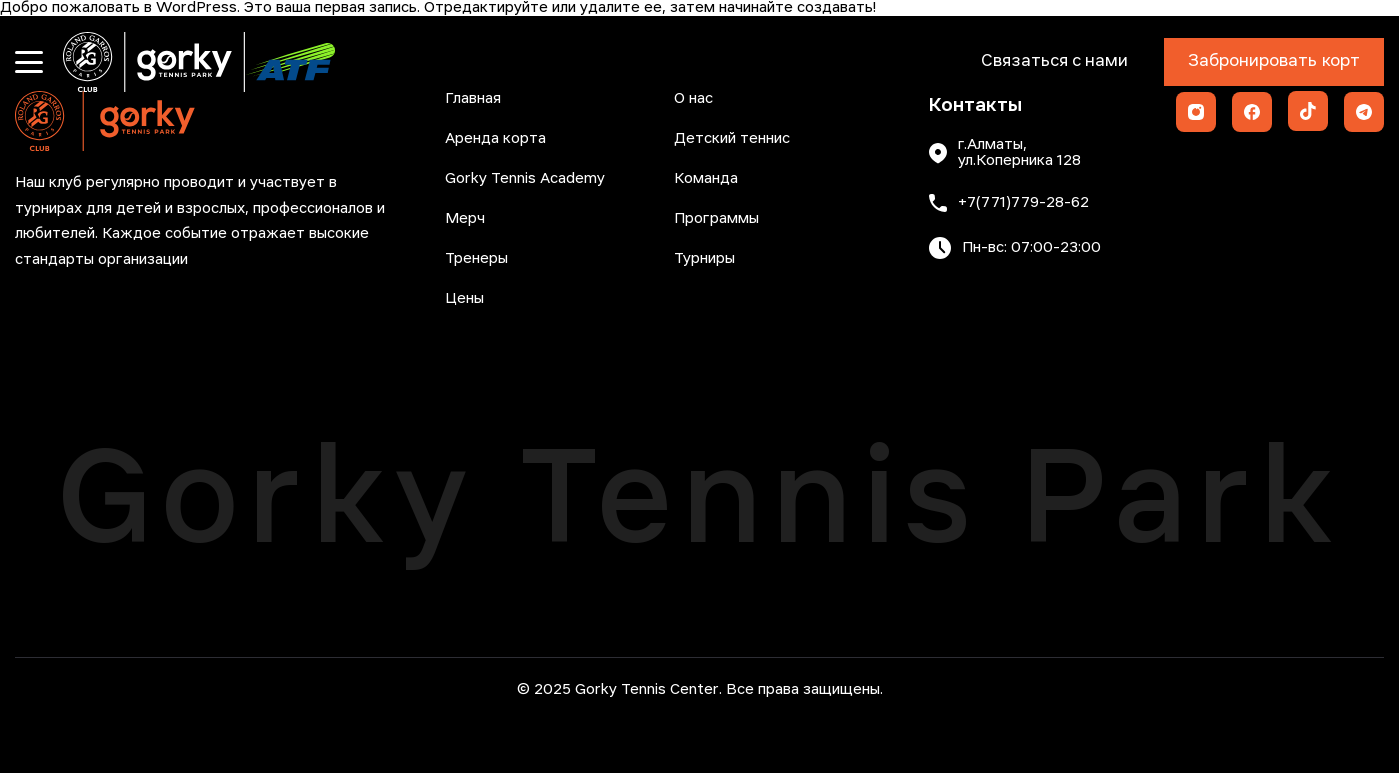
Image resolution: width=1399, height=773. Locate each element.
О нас (693, 99)
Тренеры (476, 259)
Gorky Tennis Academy (525, 179)
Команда (706, 179)
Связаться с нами (1054, 61)
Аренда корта (495, 139)
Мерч (465, 219)
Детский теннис (732, 139)
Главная (473, 99)
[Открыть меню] (29, 62)
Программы (716, 219)
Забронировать (1274, 62)
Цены (464, 299)
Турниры (704, 259)
